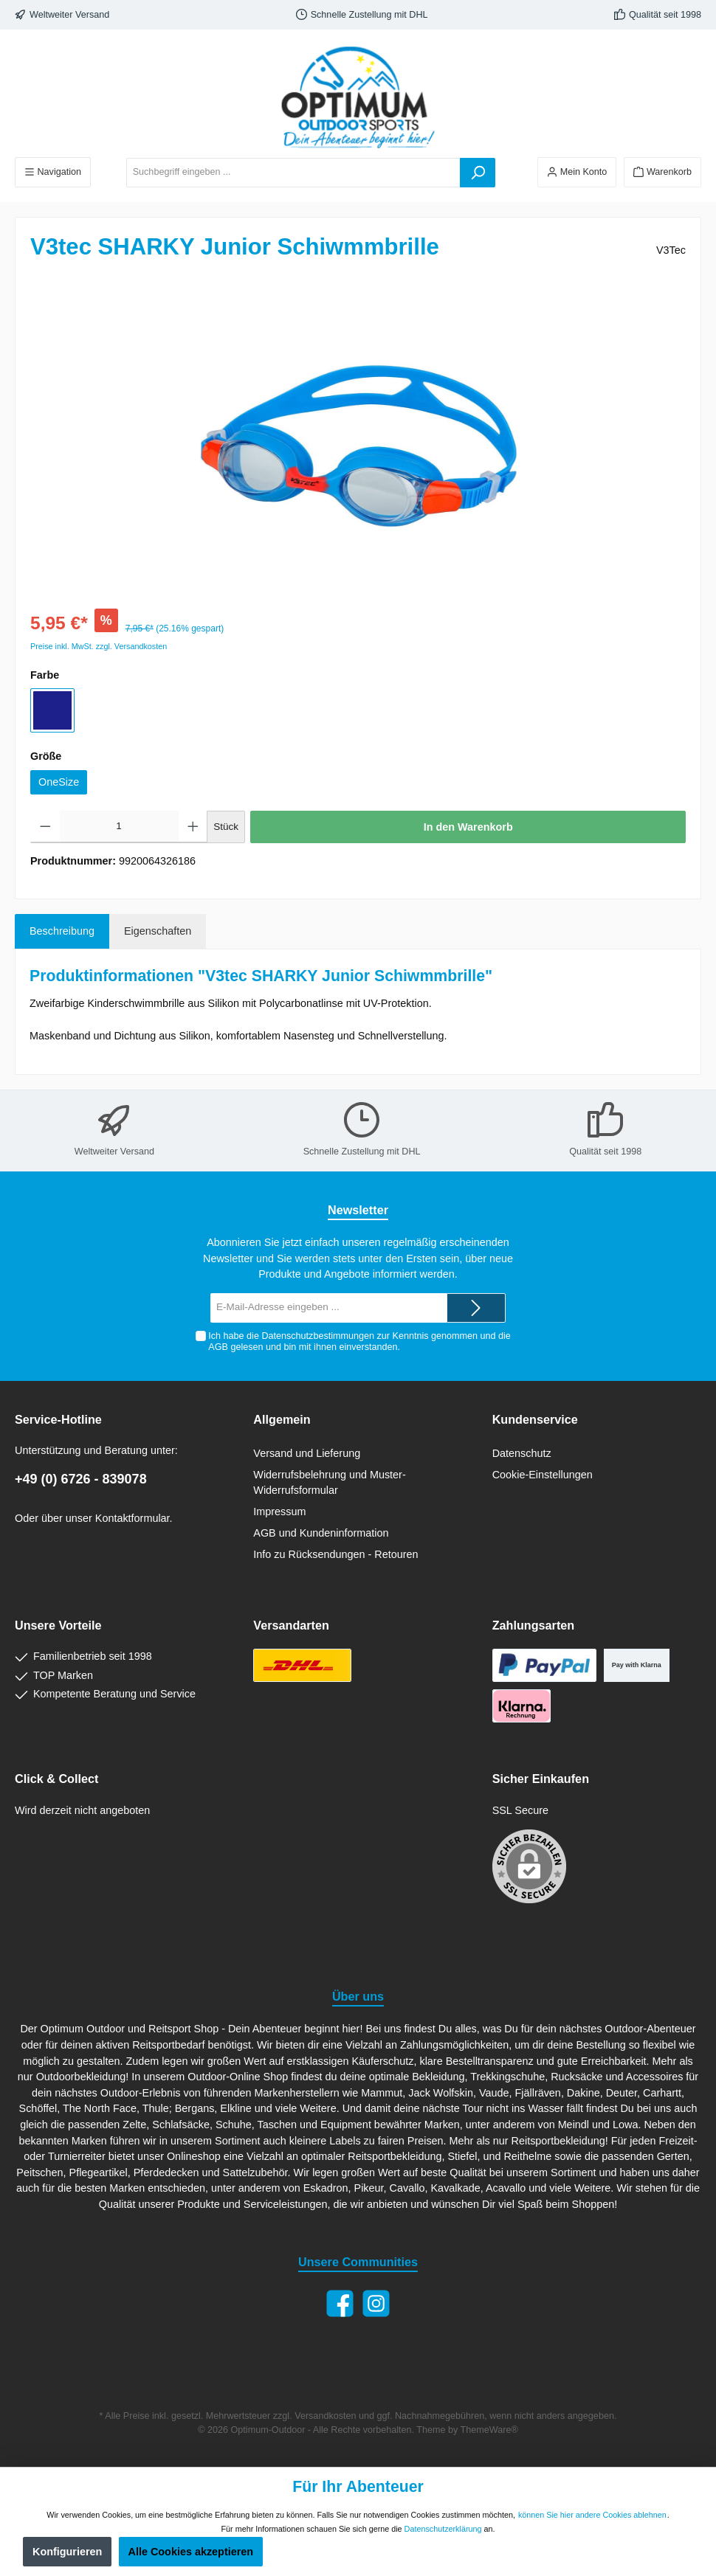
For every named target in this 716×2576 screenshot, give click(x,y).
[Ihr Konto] (576, 172)
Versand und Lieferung (306, 1453)
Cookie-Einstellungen (542, 1475)
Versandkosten (325, 2416)
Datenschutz (521, 1453)
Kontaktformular (132, 1518)
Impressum (279, 1511)
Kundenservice (535, 1419)
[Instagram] (376, 2303)
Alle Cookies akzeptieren (191, 2552)
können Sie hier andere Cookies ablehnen (592, 2514)
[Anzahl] (119, 827)
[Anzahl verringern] (45, 827)
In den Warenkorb (468, 827)
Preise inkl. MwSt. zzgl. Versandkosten (98, 646)
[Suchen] (477, 172)
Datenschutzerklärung (443, 2528)
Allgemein (281, 1419)
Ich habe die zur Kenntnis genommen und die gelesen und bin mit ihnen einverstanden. (359, 1341)
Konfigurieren (67, 2552)
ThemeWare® (489, 2430)
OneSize (58, 782)
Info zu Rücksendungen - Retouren (335, 1554)
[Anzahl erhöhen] (193, 827)
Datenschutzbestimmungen (317, 1336)
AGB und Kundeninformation (320, 1533)
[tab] (62, 931)
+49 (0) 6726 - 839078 (81, 1479)
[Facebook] (340, 2303)
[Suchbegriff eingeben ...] (293, 172)
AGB (218, 1347)
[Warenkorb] (662, 172)
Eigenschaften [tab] (157, 931)
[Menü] (53, 172)
